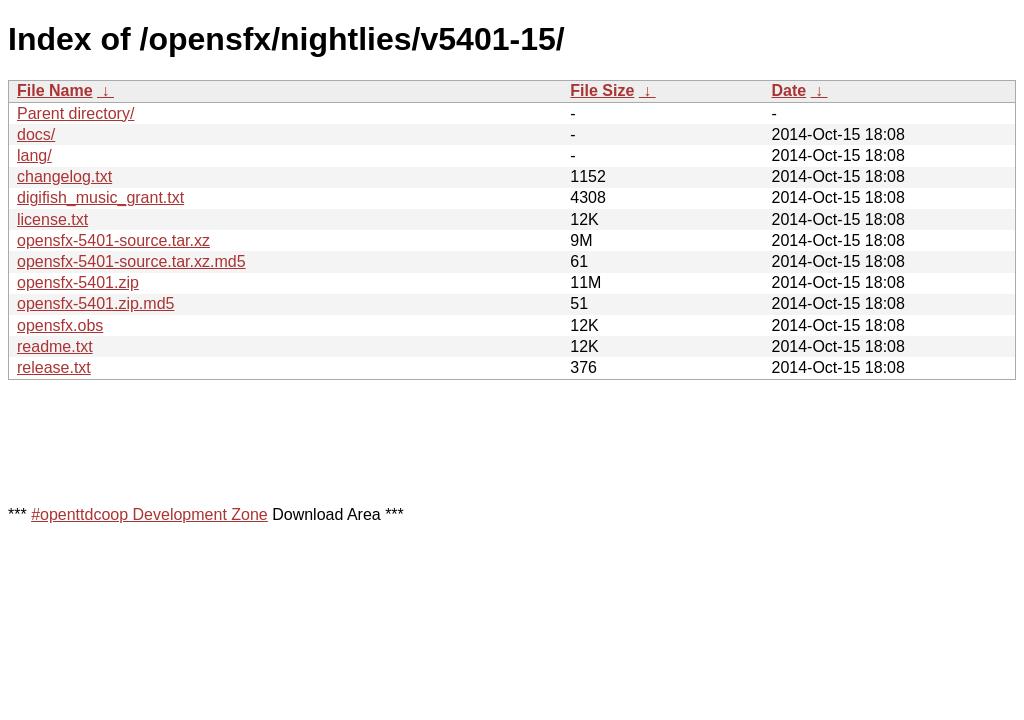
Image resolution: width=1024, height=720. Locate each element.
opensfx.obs (60, 325)
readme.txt (55, 346)
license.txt (52, 219)
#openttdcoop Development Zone (149, 514)
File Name (55, 90)
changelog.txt (64, 176)
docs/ (36, 134)
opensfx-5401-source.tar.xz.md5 (131, 261)
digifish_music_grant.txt (100, 197)
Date (788, 90)
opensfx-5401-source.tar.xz (113, 240)
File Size (602, 90)
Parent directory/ (75, 113)
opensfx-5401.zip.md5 (95, 303)
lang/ (34, 155)
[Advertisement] (372, 441)
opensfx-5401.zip (78, 282)
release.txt (54, 367)
